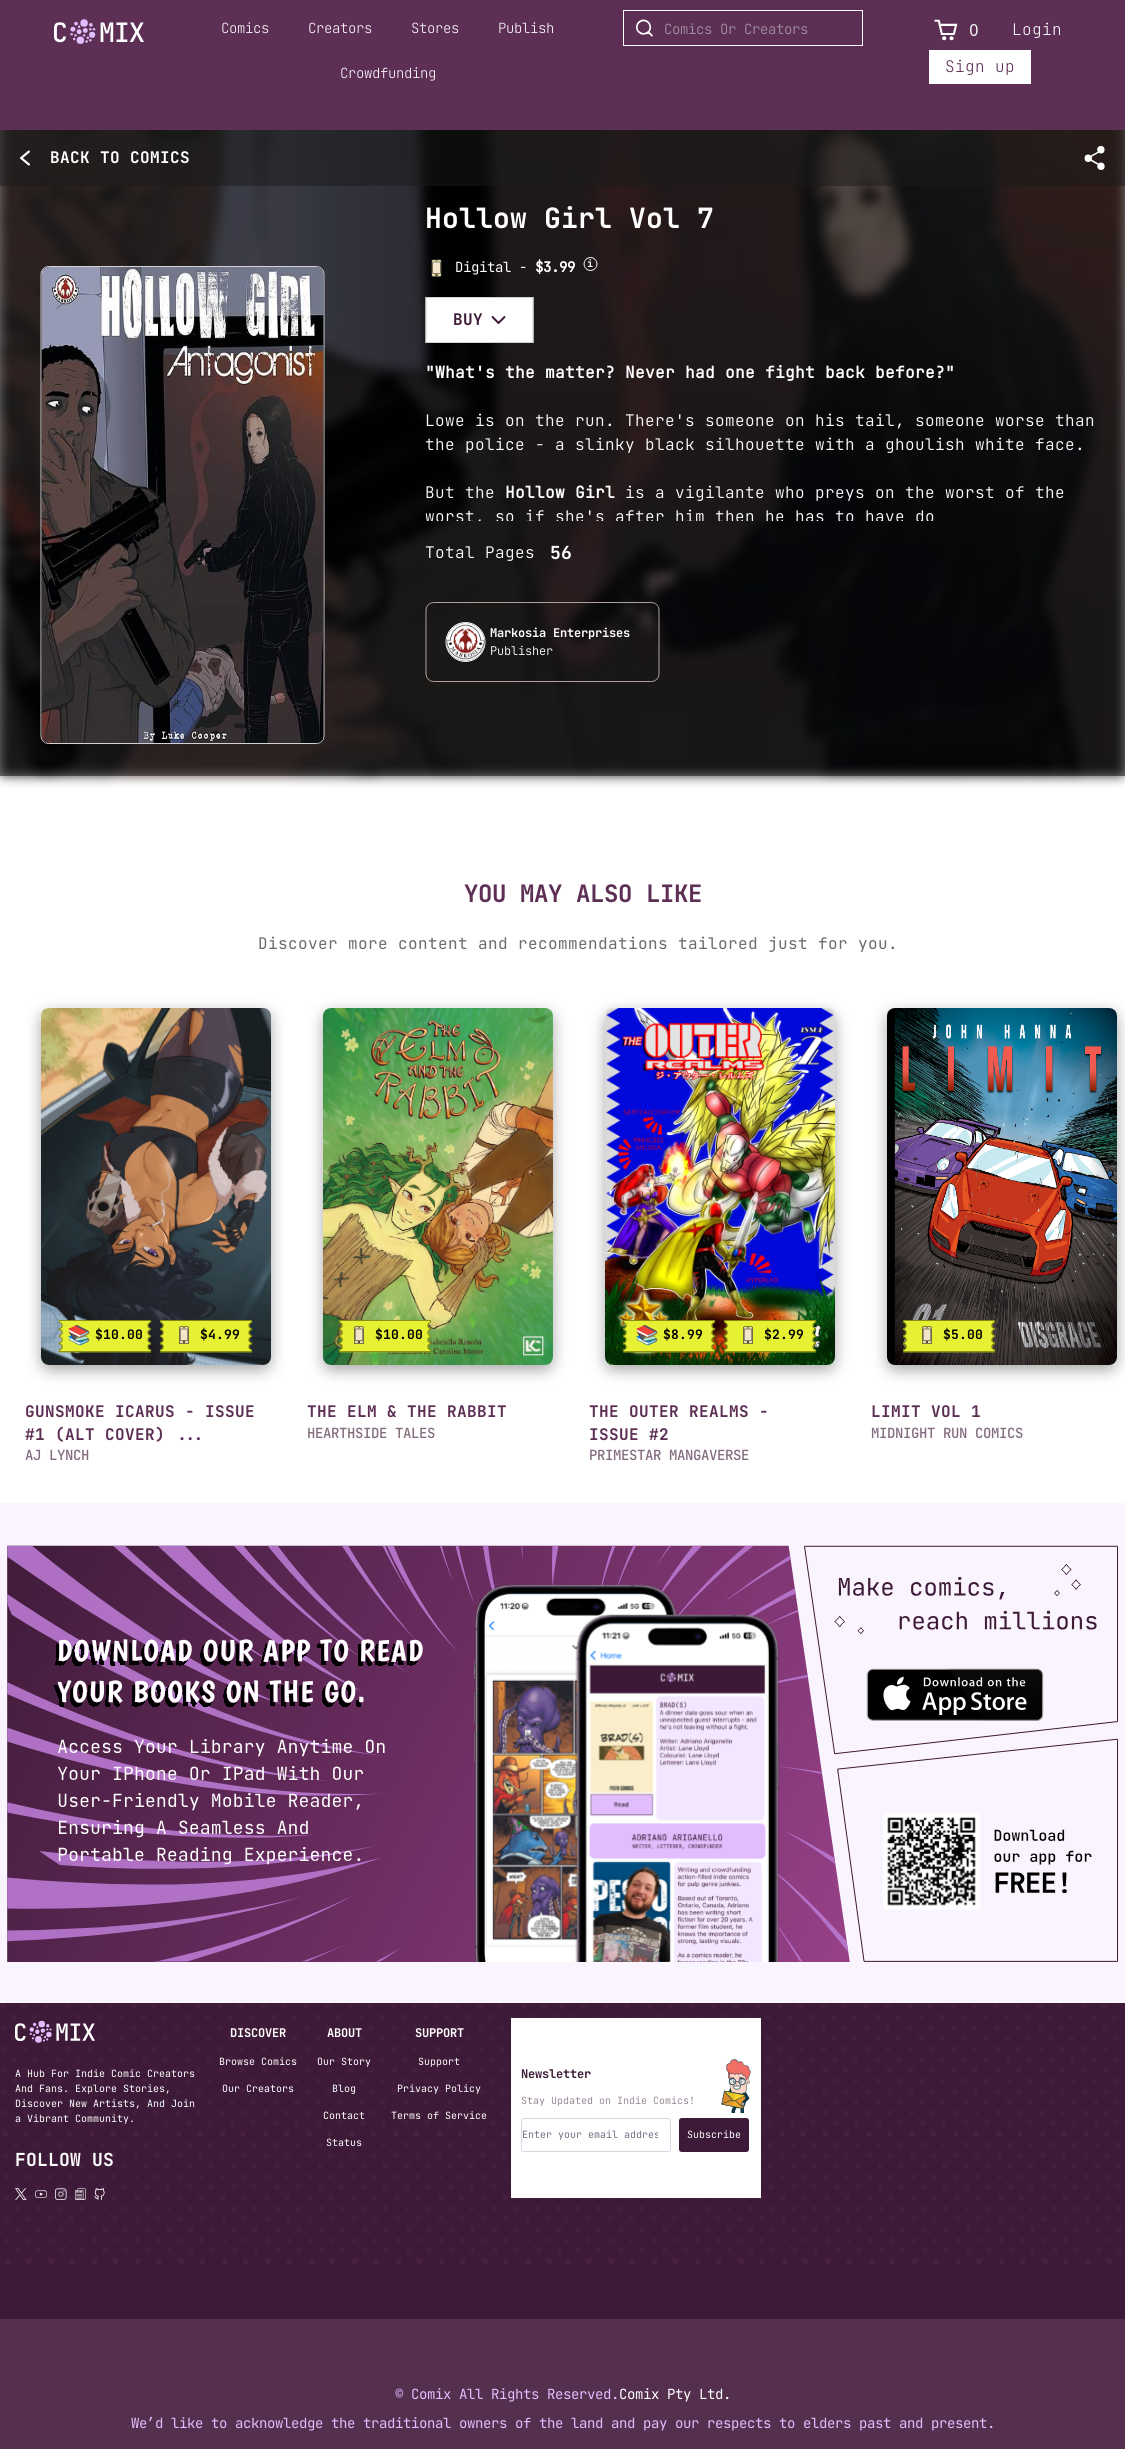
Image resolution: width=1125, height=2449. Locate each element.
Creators (340, 28)
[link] (156, 1186)
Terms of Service (439, 2115)
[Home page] (99, 35)
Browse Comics (258, 2061)
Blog (344, 2088)
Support (439, 2061)
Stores (435, 28)
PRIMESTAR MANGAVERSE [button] (669, 1455)
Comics (245, 28)
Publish (526, 28)
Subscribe (714, 2134)
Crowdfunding (388, 73)
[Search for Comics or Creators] (743, 28)
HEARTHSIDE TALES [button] (371, 1433)
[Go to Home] (99, 32)
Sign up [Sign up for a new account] (980, 66)
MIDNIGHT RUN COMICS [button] (947, 1433)
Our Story (344, 2061)
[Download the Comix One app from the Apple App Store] (945, 1685)
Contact (344, 2115)
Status (344, 2142)
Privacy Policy (439, 2088)
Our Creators (258, 2088)
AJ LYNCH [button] (57, 1455)
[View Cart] (946, 30)
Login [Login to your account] (1037, 29)
